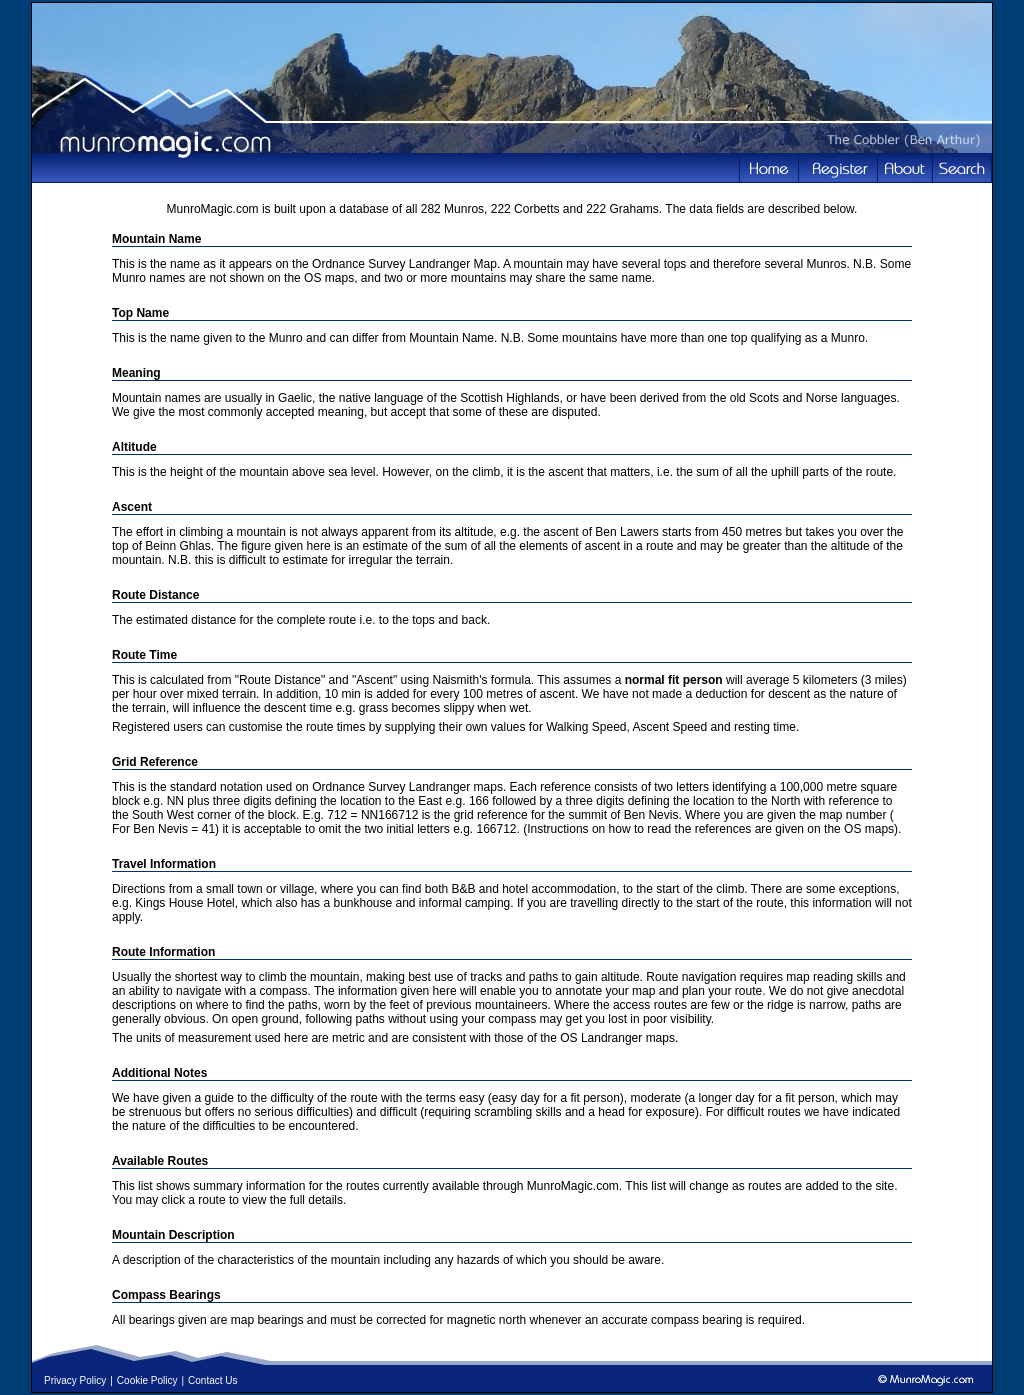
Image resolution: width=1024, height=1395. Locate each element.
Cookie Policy (147, 1380)
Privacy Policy (75, 1380)
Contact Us (212, 1380)
